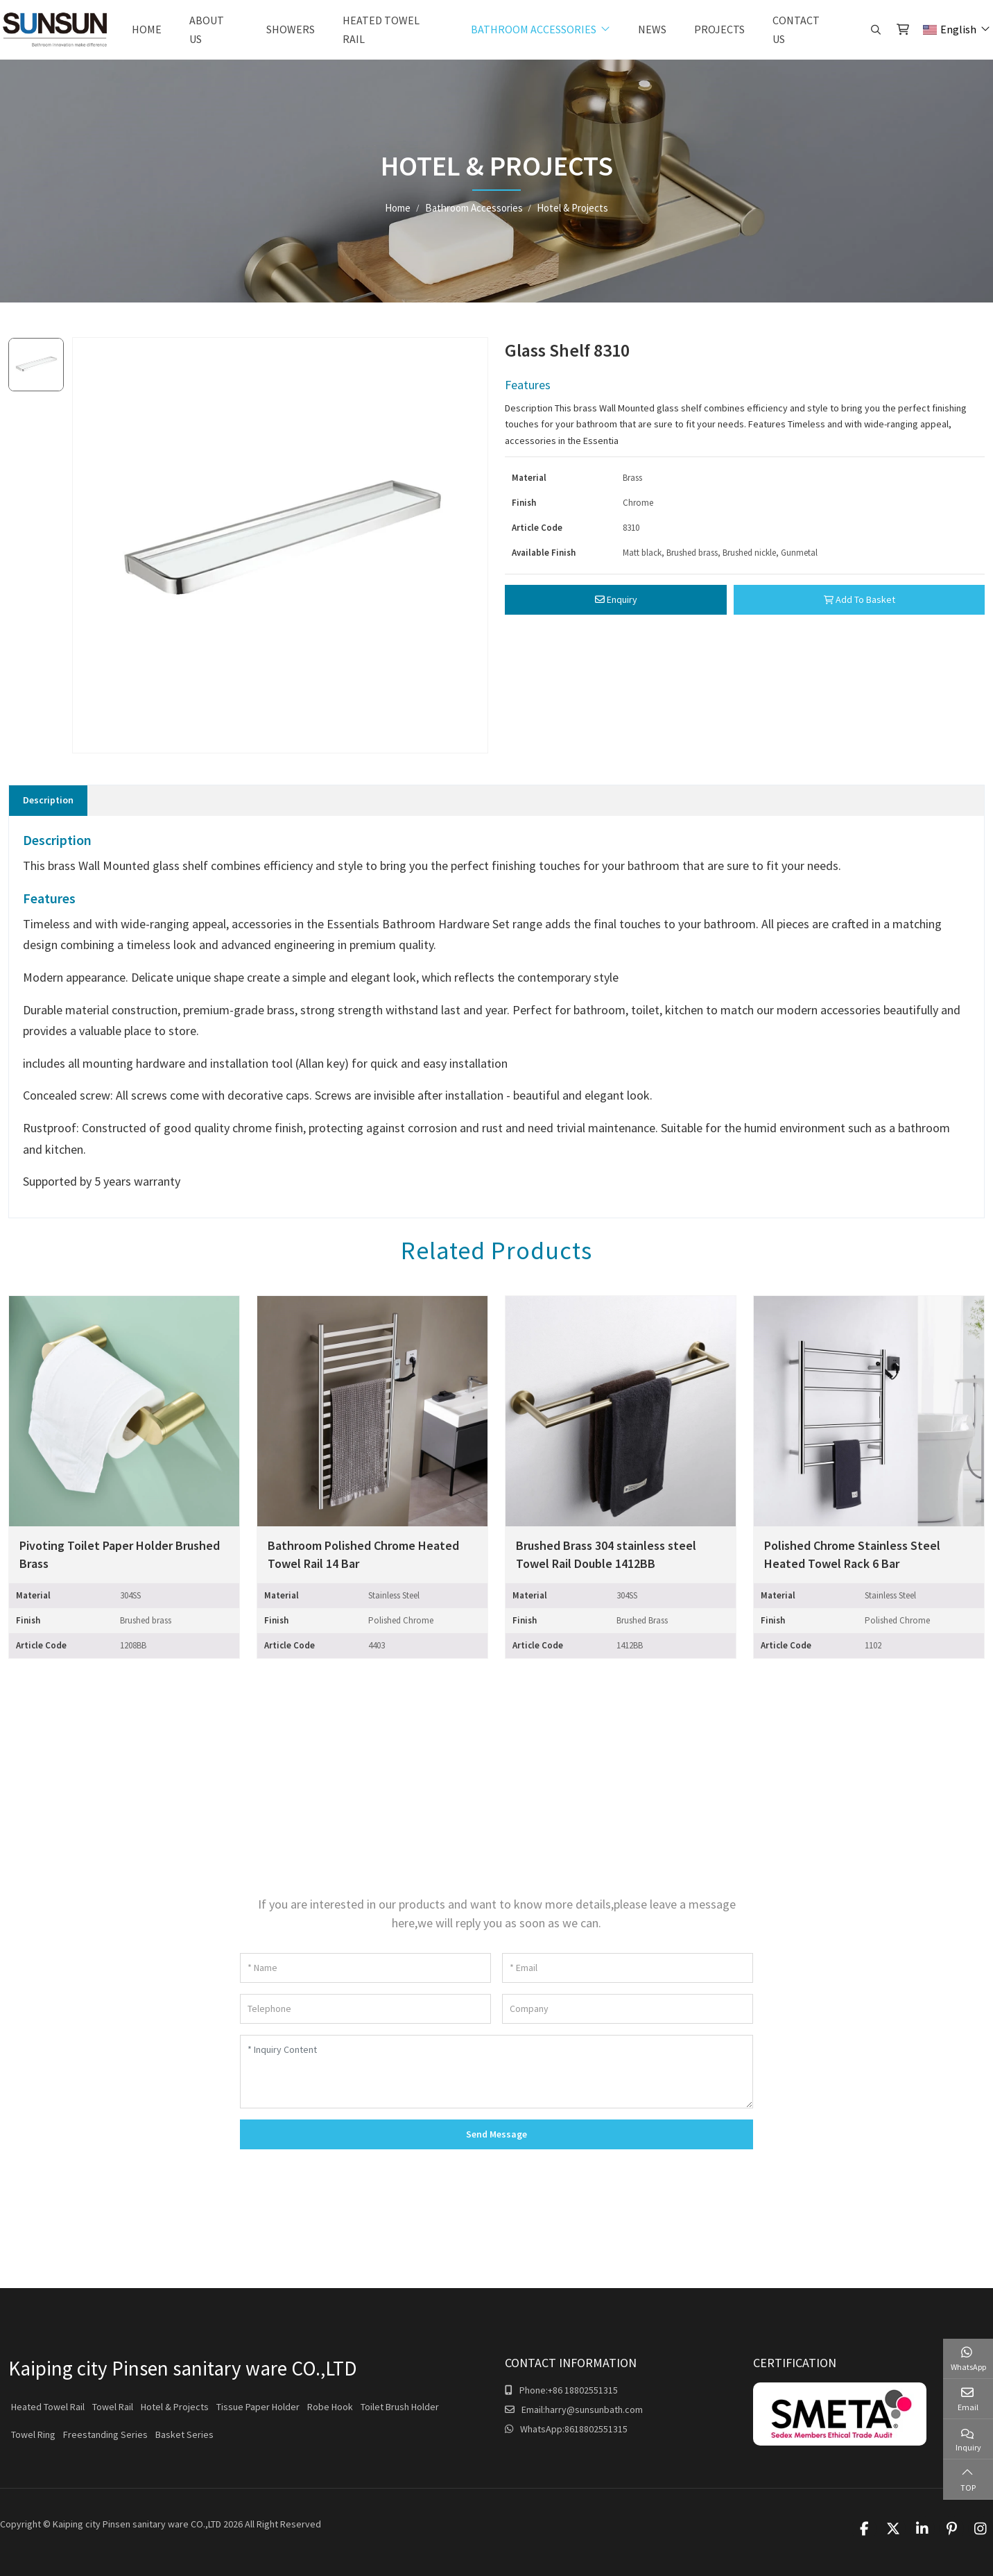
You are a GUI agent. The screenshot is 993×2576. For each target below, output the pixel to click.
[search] (874, 30)
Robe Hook (330, 2406)
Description (48, 800)
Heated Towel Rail (381, 29)
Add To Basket (859, 599)
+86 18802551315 (583, 2390)
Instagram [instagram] (980, 2528)
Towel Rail (112, 2406)
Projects (719, 29)
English (949, 29)
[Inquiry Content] (496, 2071)
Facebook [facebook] (864, 2528)
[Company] (627, 2009)
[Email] (627, 1968)
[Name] (365, 1968)
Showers (290, 29)
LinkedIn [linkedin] (922, 2528)
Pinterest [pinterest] (951, 2528)
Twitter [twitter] (893, 2528)
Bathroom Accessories (533, 29)
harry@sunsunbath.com (594, 2409)
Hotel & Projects (175, 2406)
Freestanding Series (105, 2434)
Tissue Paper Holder (258, 2406)
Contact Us (796, 29)
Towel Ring (33, 2434)
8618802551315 (596, 2429)
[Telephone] (365, 2009)
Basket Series (184, 2434)
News (652, 29)
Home (147, 29)
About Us (206, 29)
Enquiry (616, 599)
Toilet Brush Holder (400, 2406)
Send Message (496, 2134)
